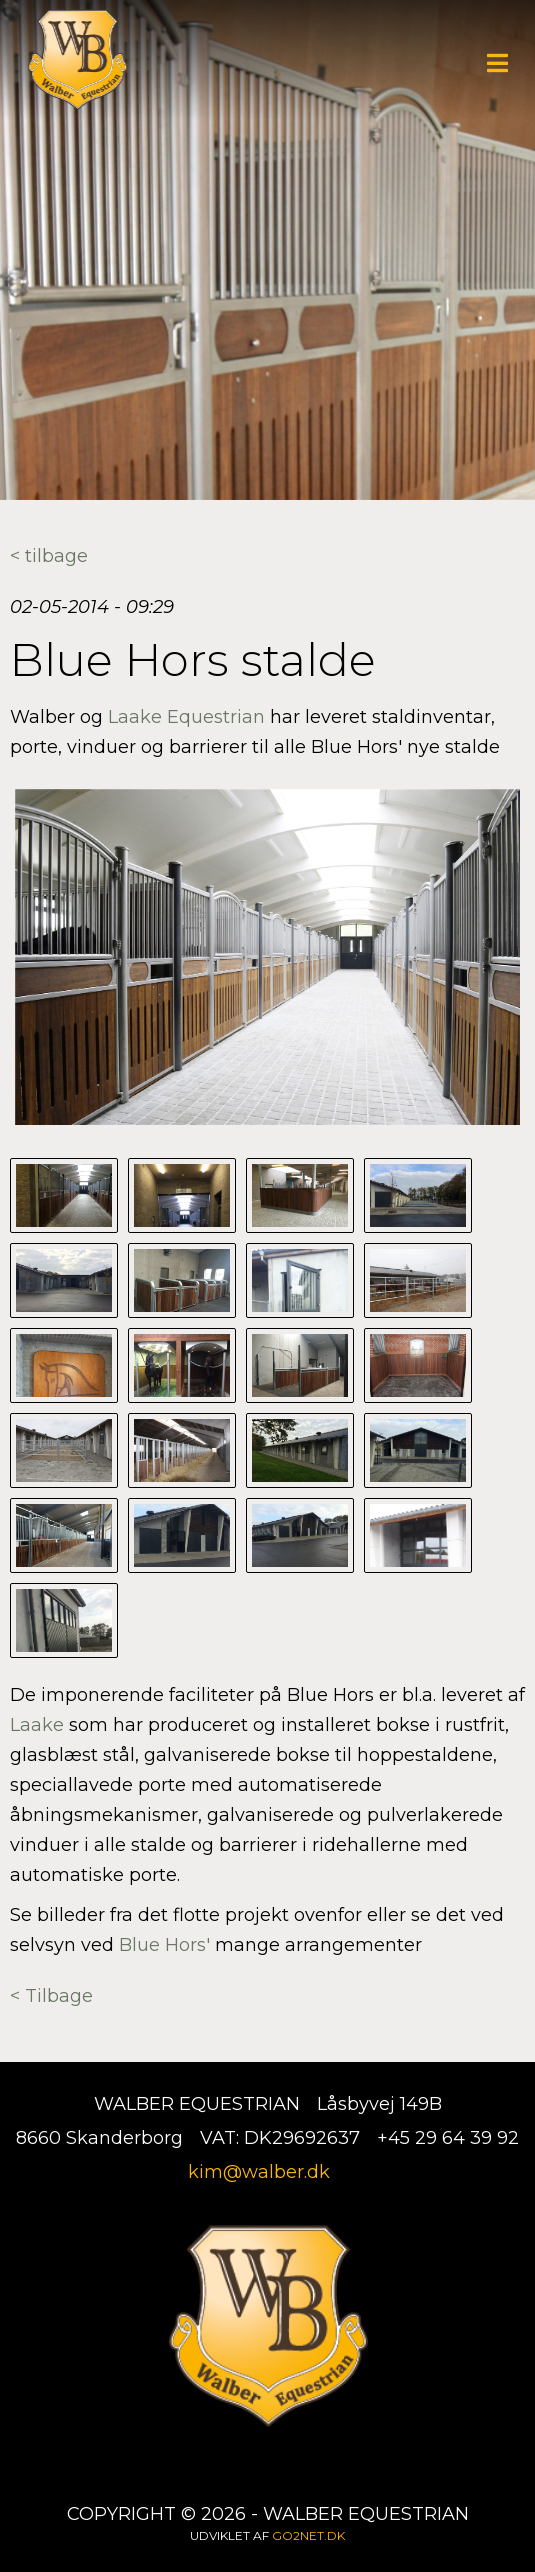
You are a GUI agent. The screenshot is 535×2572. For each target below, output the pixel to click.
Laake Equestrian (186, 717)
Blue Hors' (167, 1945)
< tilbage (49, 556)
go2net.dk (308, 2535)
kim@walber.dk (259, 2172)
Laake (37, 1725)
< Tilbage (51, 1996)
